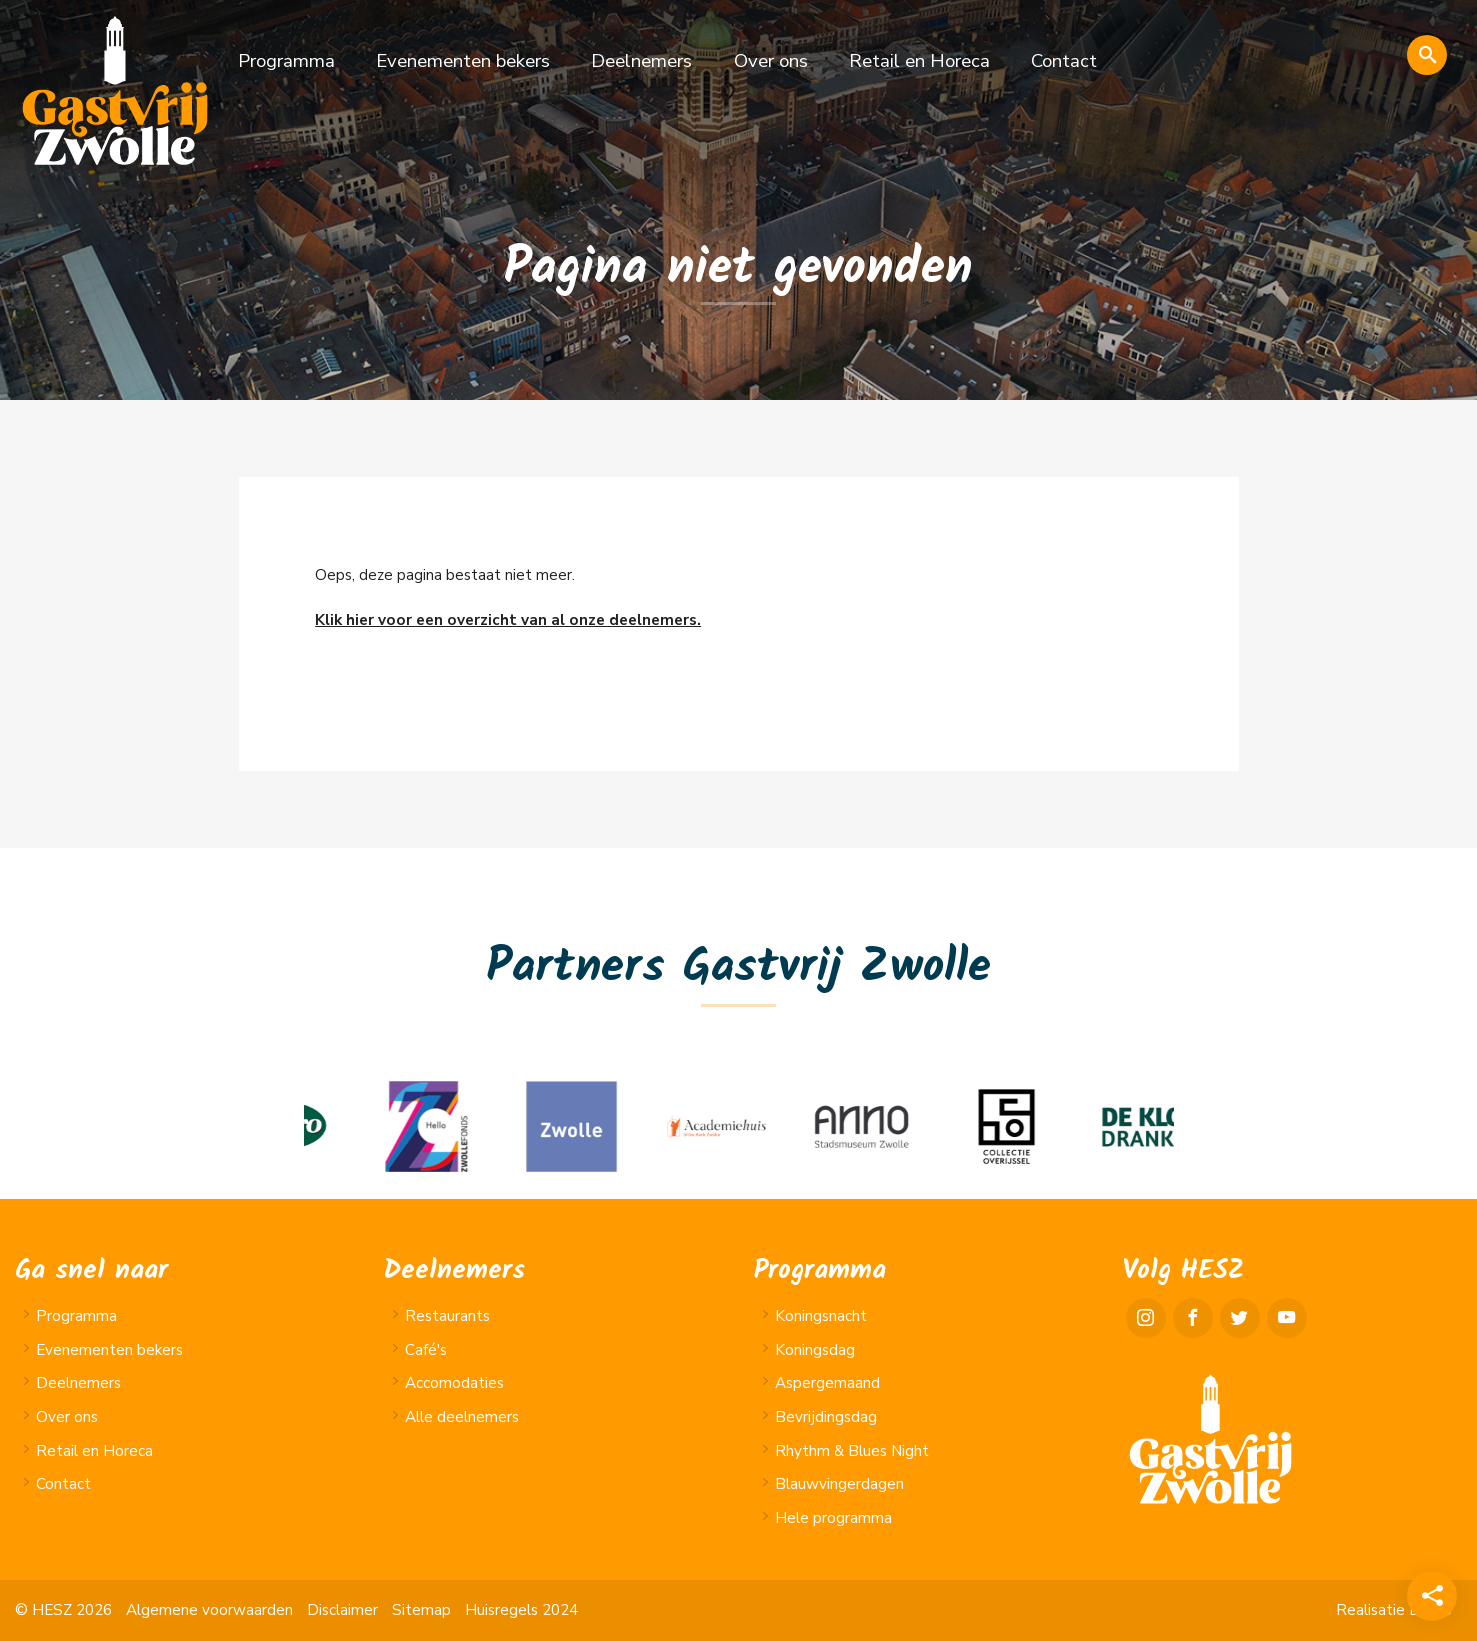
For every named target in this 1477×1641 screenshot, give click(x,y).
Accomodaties (454, 1383)
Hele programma (833, 1518)
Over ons (771, 61)
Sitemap (421, 1610)
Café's (426, 1350)
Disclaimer (342, 1610)
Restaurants (447, 1316)
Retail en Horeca (919, 61)
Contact (1064, 61)
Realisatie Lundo (1394, 1610)
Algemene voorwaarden (209, 1610)
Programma (286, 61)
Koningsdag (815, 1350)
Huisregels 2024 (521, 1610)
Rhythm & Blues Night (852, 1451)
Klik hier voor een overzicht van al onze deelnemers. (508, 620)
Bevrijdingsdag (826, 1417)
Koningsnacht (821, 1316)
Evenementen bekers (463, 61)
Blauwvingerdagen (839, 1484)
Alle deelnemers (462, 1417)
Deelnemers (641, 61)
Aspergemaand (827, 1383)
